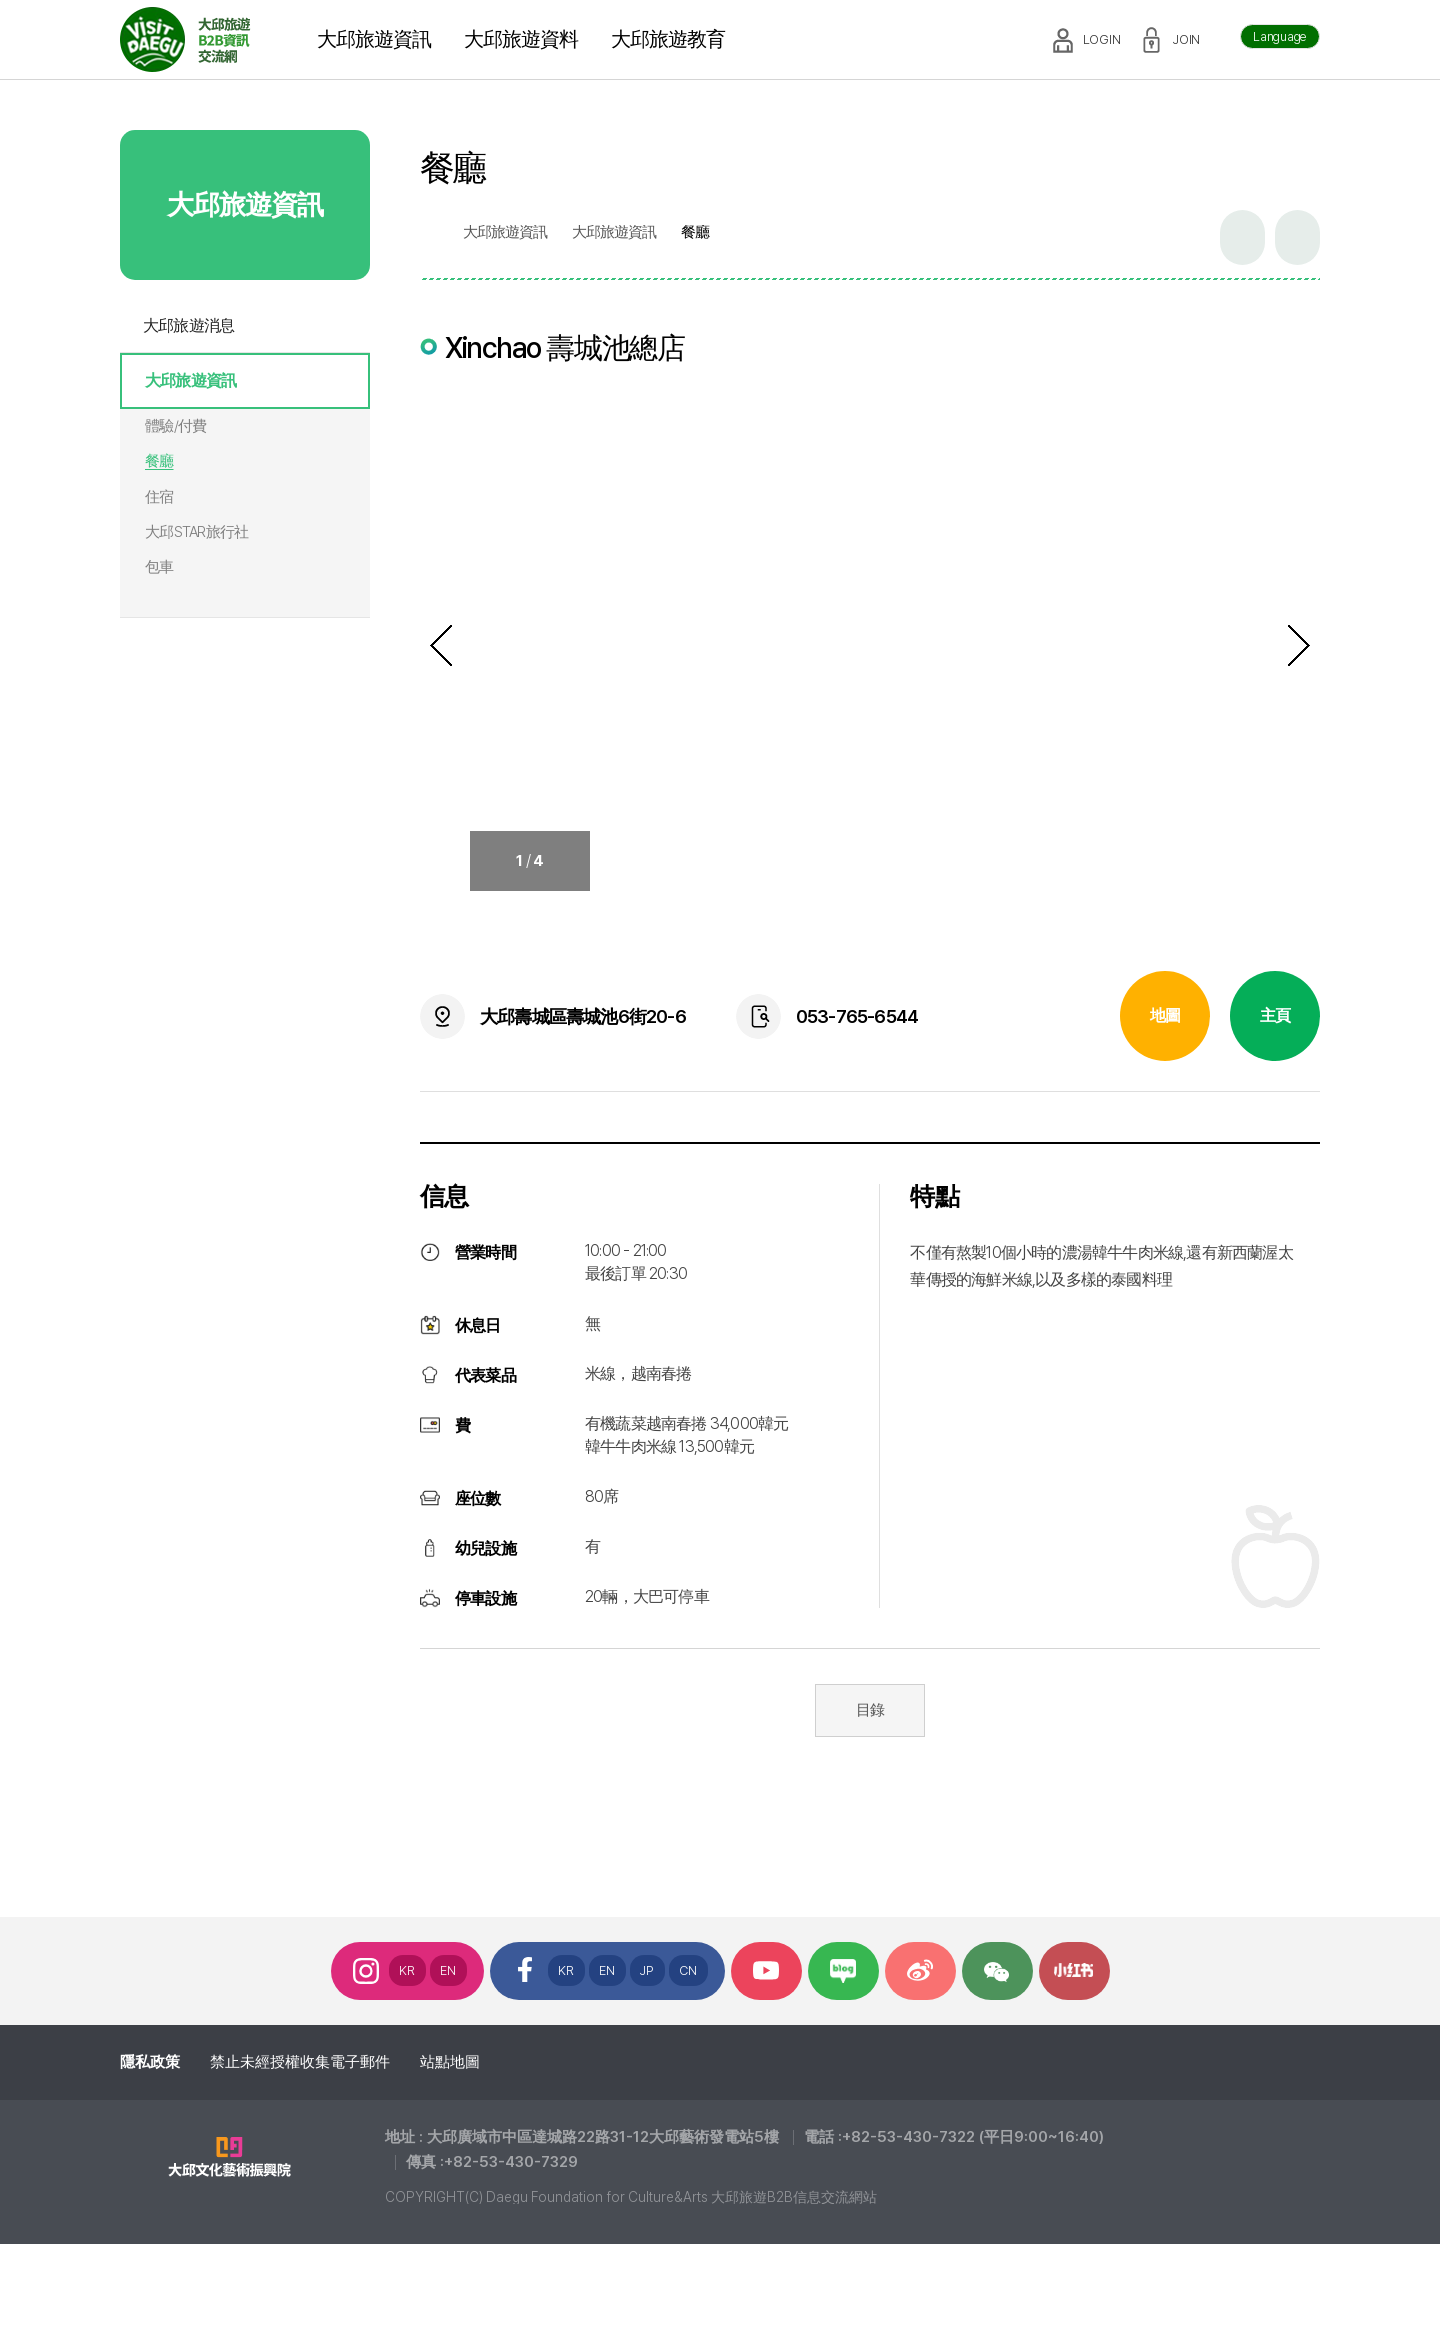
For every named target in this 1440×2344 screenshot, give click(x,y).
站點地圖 (450, 2062)
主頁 (1275, 1015)
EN (448, 1970)
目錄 (870, 1710)
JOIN (1186, 39)
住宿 (159, 497)
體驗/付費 (175, 426)
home (429, 232)
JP (647, 1970)
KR (407, 1970)
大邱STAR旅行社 (196, 532)
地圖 (1165, 1015)
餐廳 (159, 461)
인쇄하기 (1297, 237)
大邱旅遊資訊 (190, 380)
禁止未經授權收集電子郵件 (300, 2062)
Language (1280, 36)
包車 (159, 567)
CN (688, 1970)
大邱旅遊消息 (188, 325)
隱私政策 (150, 2062)
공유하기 (1242, 237)
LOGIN (1102, 39)
